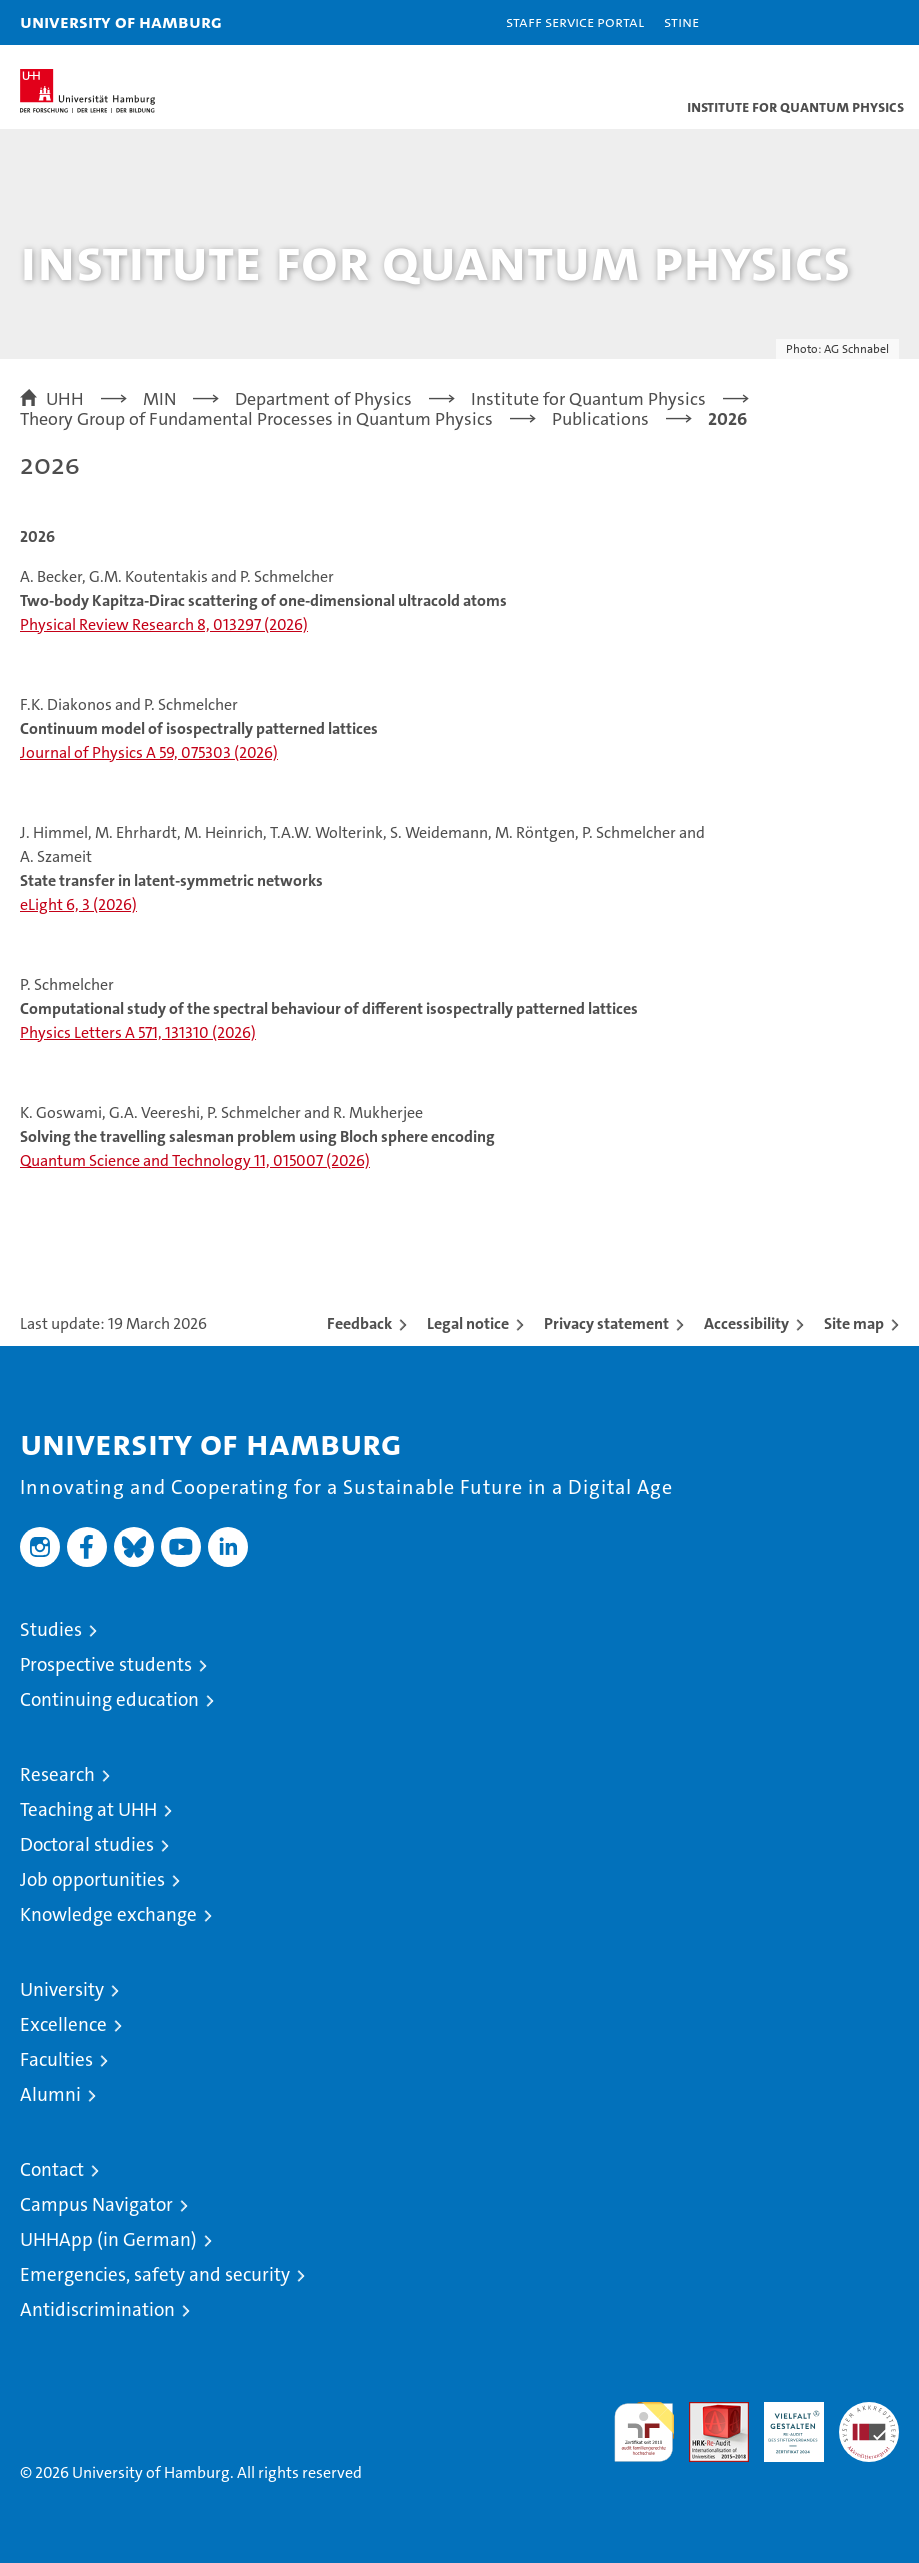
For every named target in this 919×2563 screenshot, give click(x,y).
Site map (854, 1323)
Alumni (50, 2094)
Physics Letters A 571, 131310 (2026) (138, 1032)
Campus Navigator (96, 2204)
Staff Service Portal (575, 21)
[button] (841, 22)
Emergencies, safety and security (155, 2274)
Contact (52, 2169)
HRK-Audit (783, 2423)
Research (57, 1774)
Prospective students (106, 1664)
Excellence (63, 2024)
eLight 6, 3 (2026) (78, 904)
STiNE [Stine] (681, 21)
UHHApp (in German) (108, 2239)
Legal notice (468, 1323)
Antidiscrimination (97, 2309)
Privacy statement (606, 1323)
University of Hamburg (121, 21)
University (62, 1989)
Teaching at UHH (88, 1809)
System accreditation (869, 2423)
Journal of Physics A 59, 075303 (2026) (149, 752)
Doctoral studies (87, 1844)
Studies (51, 1629)
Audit (708, 2412)
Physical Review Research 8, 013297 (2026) (164, 624)
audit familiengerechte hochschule (644, 2432)
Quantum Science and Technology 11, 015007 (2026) (195, 1160)
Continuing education (109, 1699)
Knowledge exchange (108, 1914)
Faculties (56, 2059)
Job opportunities (92, 1879)
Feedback (359, 1323)
